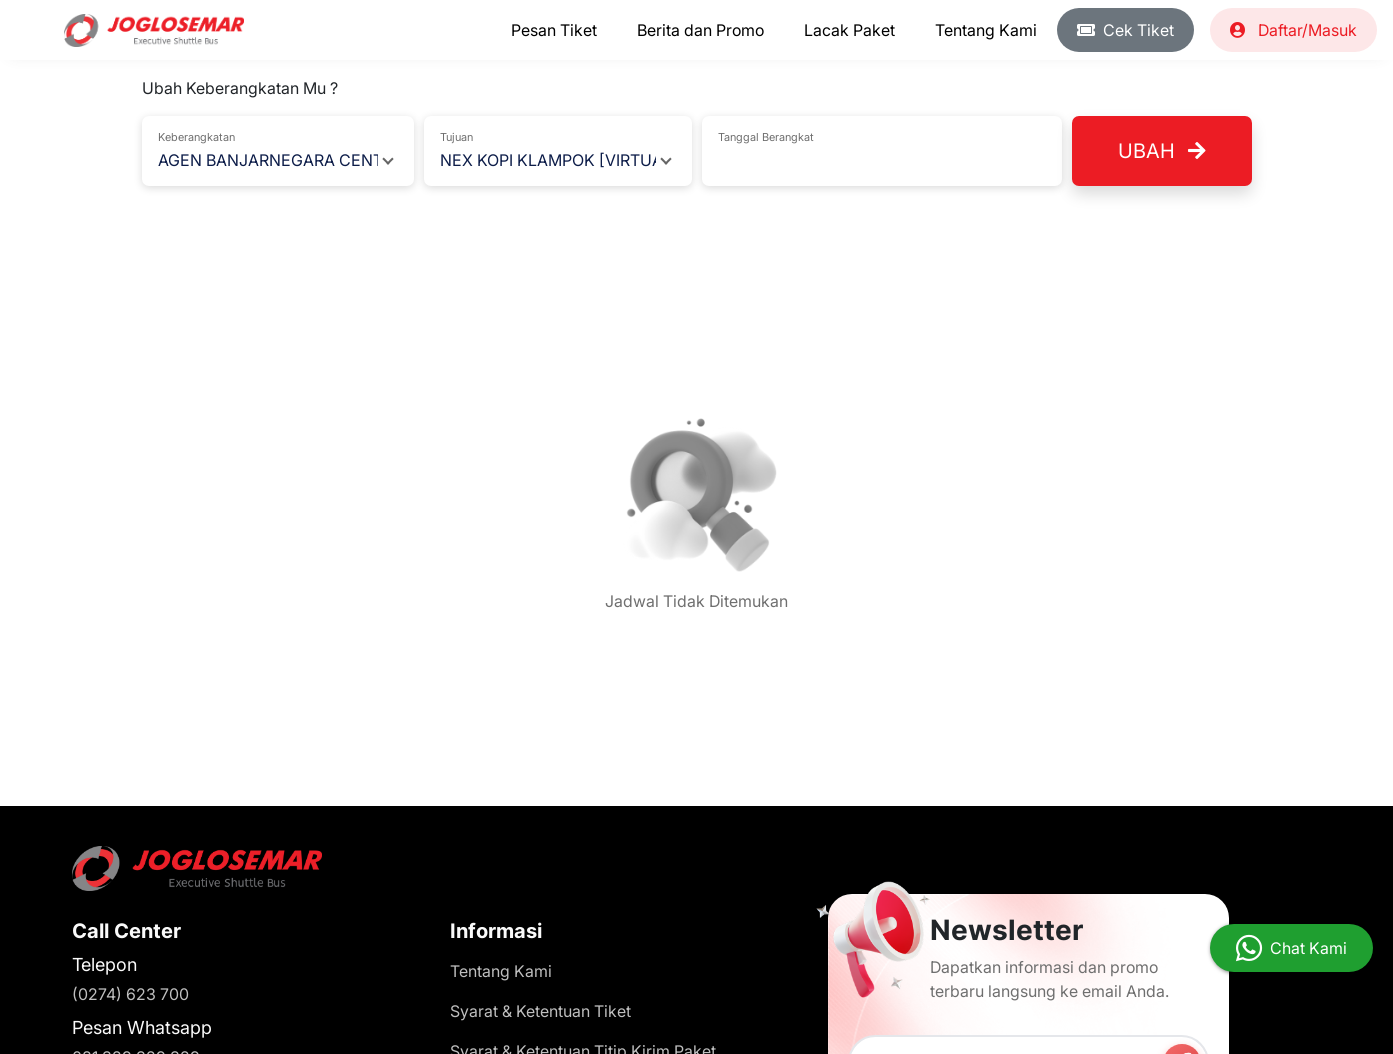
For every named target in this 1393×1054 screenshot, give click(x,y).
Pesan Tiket (554, 30)
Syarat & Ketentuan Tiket (540, 1011)
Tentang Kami (986, 30)
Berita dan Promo (700, 30)
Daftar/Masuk (1293, 30)
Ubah (1162, 151)
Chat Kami (1308, 948)
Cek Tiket (1125, 30)
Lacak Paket (849, 30)
